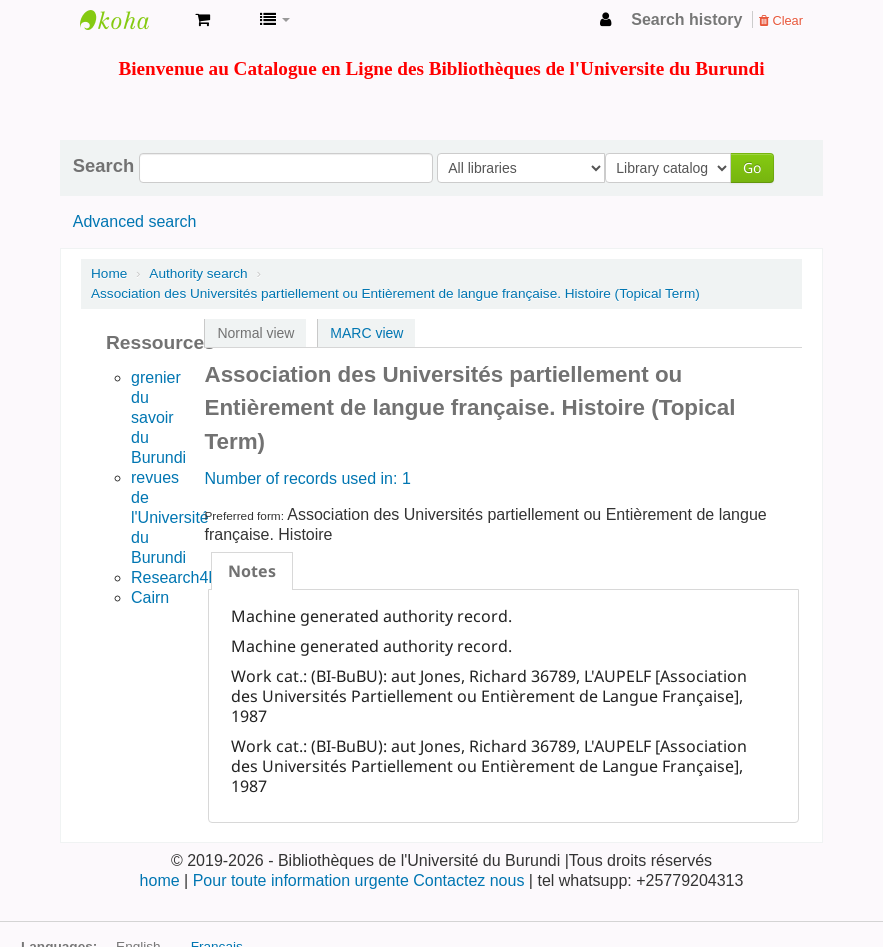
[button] (202, 20)
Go (757, 167)
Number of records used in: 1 (307, 478)
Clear (781, 20)
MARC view (366, 333)
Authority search (198, 273)
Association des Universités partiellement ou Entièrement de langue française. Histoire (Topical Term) (395, 293)
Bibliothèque (130, 20)
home (162, 880)
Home (109, 273)
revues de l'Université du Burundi (170, 517)
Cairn (150, 597)
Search (103, 166)
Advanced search (135, 221)
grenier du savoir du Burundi (158, 417)
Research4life (180, 577)
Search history (686, 19)
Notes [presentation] (252, 571)
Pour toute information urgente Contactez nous (361, 880)
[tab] (252, 571)
